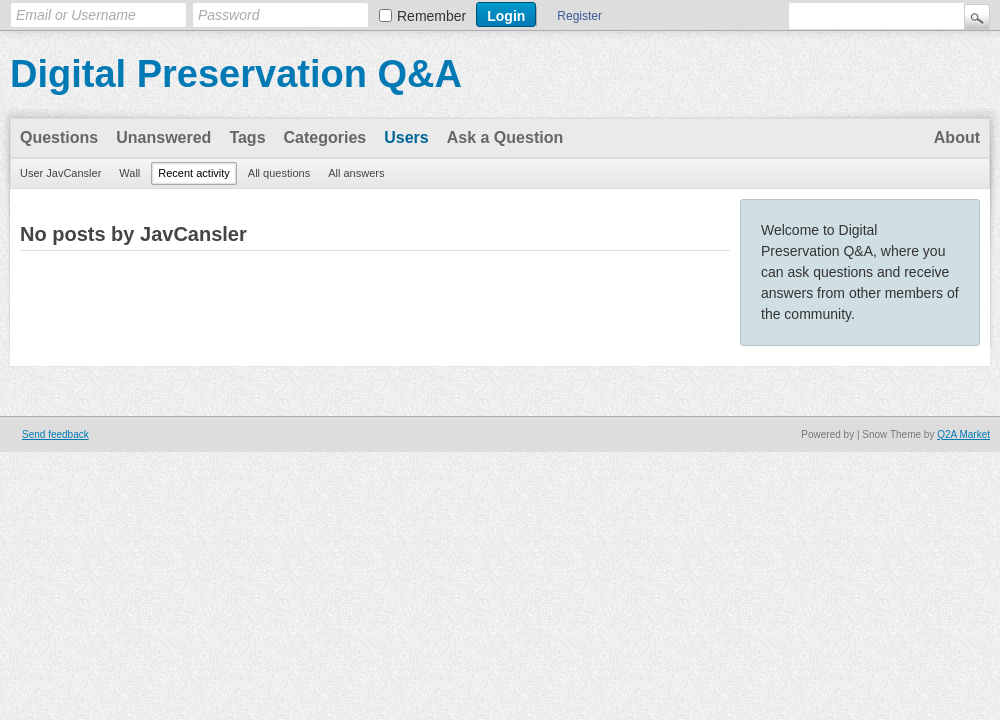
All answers (356, 173)
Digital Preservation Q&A (236, 74)
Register (579, 16)
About (957, 137)
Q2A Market (963, 434)
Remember (431, 16)
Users (406, 137)
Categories (325, 137)
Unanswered (163, 137)
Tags (247, 137)
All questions (279, 173)
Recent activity (194, 173)
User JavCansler (60, 173)
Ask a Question (505, 137)
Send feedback (55, 434)
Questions (59, 137)
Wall (129, 173)
